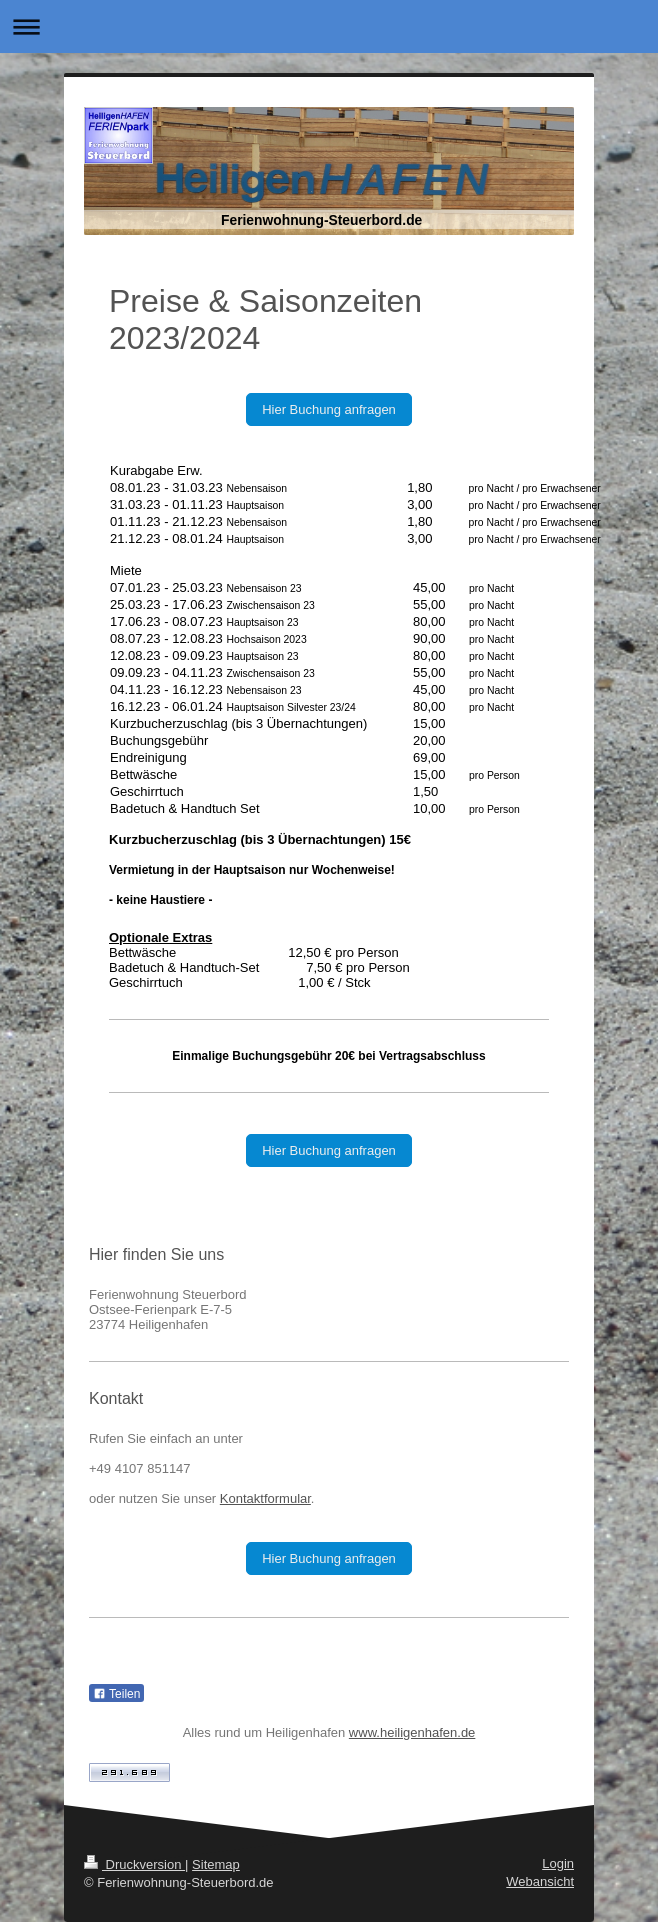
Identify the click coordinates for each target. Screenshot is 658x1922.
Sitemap (216, 1864)
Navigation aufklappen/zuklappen (329, 26)
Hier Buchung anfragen (329, 409)
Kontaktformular (265, 1498)
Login (558, 1863)
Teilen (116, 1694)
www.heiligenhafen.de (412, 1732)
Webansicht (540, 1881)
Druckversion (134, 1864)
